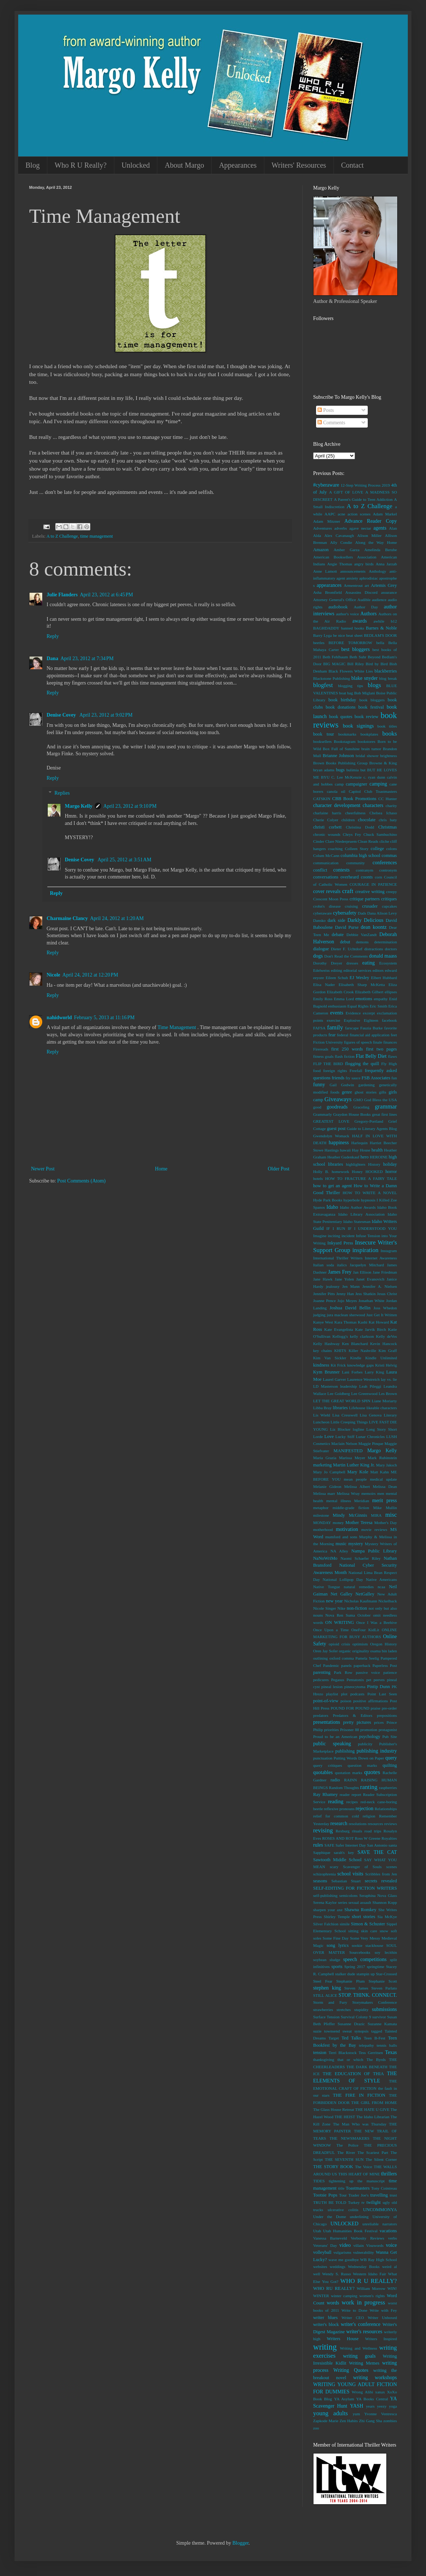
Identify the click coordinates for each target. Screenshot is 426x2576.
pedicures (321, 1679)
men (380, 1493)
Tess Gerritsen (371, 2052)
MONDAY (322, 1522)
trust (393, 2195)
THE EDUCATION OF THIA (353, 2073)
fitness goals (323, 1056)
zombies (390, 2421)
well (316, 2274)
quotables (323, 1772)
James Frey (339, 1272)
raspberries (388, 1787)
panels (346, 1665)
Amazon (321, 549)
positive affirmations (370, 1701)
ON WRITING (339, 1622)
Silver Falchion (325, 1924)
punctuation (322, 1758)
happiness (339, 1142)
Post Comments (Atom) (81, 1181)
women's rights (372, 2296)
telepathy (366, 2045)
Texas (391, 2052)
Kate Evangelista (338, 1329)
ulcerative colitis (343, 2209)
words (333, 2303)
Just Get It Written (381, 1315)
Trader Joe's (358, 2195)
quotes (372, 1772)
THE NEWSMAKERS (350, 2138)
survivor (379, 2017)
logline (358, 1429)
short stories (363, 1916)
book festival (371, 707)
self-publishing (325, 1895)
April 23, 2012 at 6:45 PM (106, 594)
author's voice (347, 614)
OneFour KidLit (365, 1630)
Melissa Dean (385, 1486)
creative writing (369, 891)
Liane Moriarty (384, 1401)
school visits (350, 1874)
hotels (318, 1178)
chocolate (366, 819)
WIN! (392, 2288)
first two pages (381, 1049)
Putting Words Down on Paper (359, 1758)
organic (345, 1651)
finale (377, 1042)
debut (345, 941)
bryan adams (323, 770)
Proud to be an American (335, 1736)
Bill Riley (355, 664)
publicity (365, 1744)
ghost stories (365, 1092)
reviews (390, 1823)
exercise (333, 1020)
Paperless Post (384, 1665)
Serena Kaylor (325, 1902)
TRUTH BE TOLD (329, 2202)
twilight (373, 2202)
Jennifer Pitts (324, 1293)
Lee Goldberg (338, 1393)
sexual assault (359, 1902)
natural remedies (359, 1587)
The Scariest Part (373, 2152)
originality (360, 1651)
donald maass (383, 956)
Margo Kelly (78, 806)
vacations (388, 2230)
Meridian (361, 1501)
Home (161, 1169)
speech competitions (364, 1959)
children (348, 820)
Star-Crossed (386, 1974)
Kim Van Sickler (329, 1358)
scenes (391, 1866)
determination (385, 942)
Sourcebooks (359, 1952)
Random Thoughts (344, 1787)
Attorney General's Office (334, 599)
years (370, 2406)
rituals (357, 1831)
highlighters (355, 1164)
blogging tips (350, 685)
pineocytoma (355, 1686)
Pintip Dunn (378, 1686)
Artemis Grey (384, 585)
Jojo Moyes (347, 1300)
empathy (381, 999)
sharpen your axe (328, 1909)
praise (375, 1708)
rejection (365, 1808)
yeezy (381, 2406)
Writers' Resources (299, 165)
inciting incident (341, 1236)
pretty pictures (357, 1722)
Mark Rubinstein (382, 1457)
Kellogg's (340, 1336)
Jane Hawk (322, 1279)
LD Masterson (325, 1386)
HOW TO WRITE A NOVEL (370, 1192)
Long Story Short (381, 1429)
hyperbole (351, 1200)
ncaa (381, 1587)
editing (336, 970)
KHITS (340, 1350)
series (342, 1902)
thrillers (389, 2173)
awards (359, 621)
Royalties (389, 1838)
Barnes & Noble (381, 628)
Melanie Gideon (327, 1486)
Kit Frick (338, 1365)
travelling (379, 2195)
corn (378, 877)
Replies (62, 793)
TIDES (319, 2181)
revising (323, 1830)
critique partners (365, 898)
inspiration (365, 1250)
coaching (335, 848)
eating (368, 963)
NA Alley (339, 1551)
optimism (360, 1644)
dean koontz (374, 927)
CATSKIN (321, 798)
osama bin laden (383, 1651)
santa (392, 1845)
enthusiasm (337, 1006)
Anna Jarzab (386, 564)
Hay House (361, 1150)
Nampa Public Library (374, 1551)
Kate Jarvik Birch (370, 1329)
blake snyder (364, 678)
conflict (320, 870)
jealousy (332, 1286)
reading (335, 1801)
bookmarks (347, 734)
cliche (384, 841)
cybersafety (344, 913)
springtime (375, 1966)
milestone (321, 1515)
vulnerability (363, 2252)
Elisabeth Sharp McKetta (362, 984)
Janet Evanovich (370, 1279)
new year (334, 1600)
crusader (370, 906)
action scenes (359, 514)
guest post (336, 1128)
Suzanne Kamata (382, 2024)
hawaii (345, 1150)
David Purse (347, 927)
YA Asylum (344, 2399)
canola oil (336, 791)
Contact (352, 165)
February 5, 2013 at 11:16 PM (104, 1017)
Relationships (386, 1809)
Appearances (237, 165)
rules (318, 1845)
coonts (367, 877)
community (355, 863)
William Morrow (371, 2288)
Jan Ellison (362, 1272)
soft (394, 1931)
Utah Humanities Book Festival (350, 2231)
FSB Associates (376, 1077)
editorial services (357, 970)
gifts (382, 1092)
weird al (389, 2266)
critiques (389, 898)
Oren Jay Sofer (325, 1651)
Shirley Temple (337, 1916)
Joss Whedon (385, 1308)
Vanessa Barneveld (330, 2238)
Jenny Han (345, 1293)
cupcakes (389, 906)
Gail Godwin (342, 1085)
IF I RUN (335, 1228)
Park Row (343, 1672)
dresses (352, 963)
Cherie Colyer (325, 820)
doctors (391, 949)
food (317, 1070)
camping (378, 784)
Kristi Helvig (386, 1365)
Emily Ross (322, 999)
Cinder (318, 841)
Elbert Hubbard (384, 977)
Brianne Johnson (338, 755)
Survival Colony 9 (356, 2017)
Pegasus (337, 1679)
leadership (348, 1386)
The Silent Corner (381, 2159)
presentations (326, 1722)
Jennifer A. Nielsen (379, 1286)
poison (345, 1701)
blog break (388, 678)
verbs (392, 2238)
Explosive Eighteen (361, 1020)
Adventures (322, 528)
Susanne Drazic (351, 2024)
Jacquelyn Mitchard (367, 1265)
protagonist (388, 1729)
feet (394, 1035)
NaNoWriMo (325, 1558)
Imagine (320, 1236)
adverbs (340, 528)
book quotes (340, 716)
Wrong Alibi (362, 2392)
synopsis (361, 2031)
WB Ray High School (378, 2259)
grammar (386, 1106)
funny (319, 1084)
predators (320, 1715)
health (377, 1150)
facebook (389, 1020)
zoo (316, 2428)
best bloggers (355, 649)
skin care (369, 1931)
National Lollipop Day (343, 1579)
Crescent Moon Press (330, 899)
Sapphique (321, 1852)
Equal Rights (357, 1006)
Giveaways (338, 1099)
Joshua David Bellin (350, 1307)
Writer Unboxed (382, 2317)
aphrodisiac (368, 578)
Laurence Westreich (363, 1379)
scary (334, 1866)
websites (320, 2266)
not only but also (382, 1608)
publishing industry (376, 1751)
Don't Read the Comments (346, 956)
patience (390, 1672)
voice (391, 2245)
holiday (390, 1164)
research (338, 1823)
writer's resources (364, 2331)
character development (336, 805)
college (377, 848)
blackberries (385, 671)
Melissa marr (324, 1493)
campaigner (356, 784)
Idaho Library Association (361, 1214)
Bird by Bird (376, 664)
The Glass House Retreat (333, 2109)
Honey (357, 1171)
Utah (317, 2231)
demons (362, 942)
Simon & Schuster (368, 1923)
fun (394, 1078)
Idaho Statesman (357, 1221)
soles (317, 1938)
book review (366, 716)
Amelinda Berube (380, 549)
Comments (331, 422)
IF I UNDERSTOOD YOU (372, 1228)
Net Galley (341, 1594)
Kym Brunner (326, 1372)
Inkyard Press (340, 1243)
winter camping (344, 2296)
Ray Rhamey (325, 1794)
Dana (52, 658)
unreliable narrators (379, 2224)
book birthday (342, 699)
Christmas (387, 827)
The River (346, 2152)
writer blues (325, 2317)
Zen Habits (349, 2421)
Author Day (366, 607)
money (338, 1522)
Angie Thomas (339, 564)
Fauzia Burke (371, 1028)
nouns (318, 1615)
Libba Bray (322, 1408)
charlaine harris (327, 813)
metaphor (320, 1507)
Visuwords (374, 2245)
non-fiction (357, 1608)
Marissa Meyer (352, 1457)
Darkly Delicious (365, 920)
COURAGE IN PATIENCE (373, 884)
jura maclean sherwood (346, 1315)
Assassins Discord (361, 592)
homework (340, 1171)
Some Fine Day (335, 1938)
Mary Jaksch (386, 1465)
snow (384, 1931)
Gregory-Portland (369, 1121)
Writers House (342, 2338)
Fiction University (328, 1042)
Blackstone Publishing (331, 678)
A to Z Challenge (62, 536)
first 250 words (347, 1049)
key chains (322, 1350)
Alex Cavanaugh (339, 535)
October (364, 1615)
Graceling (361, 1107)
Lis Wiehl (321, 1415)
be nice (339, 635)
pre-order (389, 1708)
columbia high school (360, 855)
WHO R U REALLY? (368, 2280)
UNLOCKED (344, 2223)
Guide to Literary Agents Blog (372, 1128)
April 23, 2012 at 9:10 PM (130, 806)
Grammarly (322, 1114)
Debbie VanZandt (362, 934)
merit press (384, 1500)
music (341, 1543)
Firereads (320, 1049)
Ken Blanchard (355, 1343)
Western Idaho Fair (369, 2274)
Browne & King (383, 763)
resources (375, 1823)
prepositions (387, 1715)
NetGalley (364, 1594)
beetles (318, 642)
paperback (362, 1665)
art (367, 585)
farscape (352, 1028)
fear (332, 1034)
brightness (388, 755)
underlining (359, 2216)
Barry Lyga (322, 635)
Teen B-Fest (374, 2038)
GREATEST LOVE (331, 1121)
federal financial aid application (363, 1035)
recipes (352, 1802)
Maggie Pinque (370, 1443)
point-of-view (325, 1700)
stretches (343, 2009)
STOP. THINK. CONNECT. (368, 1995)
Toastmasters (358, 2188)
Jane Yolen (344, 1279)
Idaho (332, 1207)
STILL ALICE (325, 1995)
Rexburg (343, 1831)
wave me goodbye (343, 2259)
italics (342, 1265)
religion (369, 1816)
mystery (355, 1543)
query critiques (327, 1765)
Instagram (388, 1250)
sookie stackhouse (367, 1945)
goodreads (337, 1107)
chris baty (388, 820)
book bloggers (371, 700)
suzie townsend (326, 2031)
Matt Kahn (379, 1472)
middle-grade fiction (350, 1507)
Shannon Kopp (384, 1902)
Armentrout (353, 585)
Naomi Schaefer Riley (360, 1558)
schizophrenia (324, 1874)
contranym (364, 870)
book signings (358, 726)
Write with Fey (383, 2310)
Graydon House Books (352, 1114)
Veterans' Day (325, 2245)
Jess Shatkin (365, 1293)
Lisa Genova (371, 1415)
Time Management (177, 1027)
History (374, 1164)
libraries (340, 1407)
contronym (388, 870)
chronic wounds (326, 834)
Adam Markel (385, 514)
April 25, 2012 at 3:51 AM (124, 859)
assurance (389, 592)
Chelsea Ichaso (383, 813)
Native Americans (381, 1579)
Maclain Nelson (344, 1443)
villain (358, 2245)
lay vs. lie (389, 1379)
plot (344, 1694)
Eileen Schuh (337, 977)
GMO (358, 1100)
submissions (384, 2009)
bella (380, 642)
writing (325, 2346)
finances (390, 1042)
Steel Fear (322, 1981)
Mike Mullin (385, 1507)
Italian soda (323, 1265)
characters (373, 805)
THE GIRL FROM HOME (374, 2102)
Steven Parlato (384, 1988)
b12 (394, 621)
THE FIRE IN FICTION (359, 2095)
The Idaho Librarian (373, 2117)
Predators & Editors (352, 1715)
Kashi (362, 1322)
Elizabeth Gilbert (369, 992)
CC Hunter (387, 798)
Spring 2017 (354, 1966)
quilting (390, 1765)
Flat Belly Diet (371, 1056)
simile (345, 1924)
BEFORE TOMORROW (350, 642)
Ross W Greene (367, 1838)
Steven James (356, 1988)
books (389, 733)
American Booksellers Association (344, 557)
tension (319, 2052)
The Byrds (376, 2059)
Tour (343, 2195)
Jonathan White (371, 1300)
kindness (321, 1365)
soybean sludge (326, 1959)
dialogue (321, 948)
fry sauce (353, 1078)
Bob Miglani (364, 693)
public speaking (332, 1743)
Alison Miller (369, 535)
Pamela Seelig (367, 1658)
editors (377, 970)
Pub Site (389, 1736)
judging (319, 1315)
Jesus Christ (387, 1293)
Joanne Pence (324, 1300)
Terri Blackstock (342, 2052)
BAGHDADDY (326, 628)
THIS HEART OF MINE (359, 2174)
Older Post (279, 1169)
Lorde (318, 1436)
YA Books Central (372, 2399)
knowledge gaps (360, 1365)
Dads (362, 913)
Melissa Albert (357, 1486)
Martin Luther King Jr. (354, 1465)
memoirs (368, 1493)
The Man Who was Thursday (359, 2124)
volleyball (322, 2252)
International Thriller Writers (338, 1258)
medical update (383, 1479)
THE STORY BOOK (333, 2166)
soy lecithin (386, 1952)
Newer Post (43, 1169)
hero (364, 1157)
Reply (53, 636)
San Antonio (377, 1845)
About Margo (184, 165)
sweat (347, 2031)
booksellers (322, 741)
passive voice (368, 1672)
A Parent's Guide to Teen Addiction (363, 499)
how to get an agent (332, 1185)
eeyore (318, 977)
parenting (322, 1672)
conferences (384, 862)
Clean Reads (368, 841)
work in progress (363, 2302)
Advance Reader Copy (370, 521)
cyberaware (322, 913)
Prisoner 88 (349, 1729)
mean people (355, 1479)
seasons (320, 1880)
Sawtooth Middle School (337, 1859)
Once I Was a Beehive (376, 1622)
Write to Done (354, 2310)
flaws (392, 1056)
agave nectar (360, 528)
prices (379, 1722)
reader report (350, 1794)
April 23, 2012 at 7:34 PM (87, 658)
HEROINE (379, 1157)
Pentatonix (355, 1679)
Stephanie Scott (382, 1981)
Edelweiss (321, 970)
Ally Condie (341, 542)
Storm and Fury (330, 2002)
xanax (380, 2392)
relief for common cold (336, 1816)
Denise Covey (62, 715)
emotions (363, 998)
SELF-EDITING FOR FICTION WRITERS (355, 1888)
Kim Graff (388, 1350)
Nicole (53, 975)
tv (363, 2202)
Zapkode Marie (325, 2421)
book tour (323, 734)
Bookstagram (345, 741)
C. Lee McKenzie (346, 777)
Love (329, 1436)
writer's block (326, 2324)
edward (391, 970)
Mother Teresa (359, 1522)
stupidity (361, 2009)
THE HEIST (345, 2117)
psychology (369, 1736)
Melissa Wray (348, 1493)
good (317, 1107)
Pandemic (331, 1665)
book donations (340, 707)
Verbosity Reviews (367, 2238)
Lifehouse (357, 1408)
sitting (353, 1931)
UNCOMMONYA (380, 2209)
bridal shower (367, 755)
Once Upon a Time (331, 1630)
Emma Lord (344, 999)
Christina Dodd (360, 827)
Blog (32, 165)
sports (336, 1966)
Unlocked (136, 165)
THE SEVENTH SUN (344, 2159)
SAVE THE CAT (377, 1852)
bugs (340, 769)
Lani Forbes (352, 1372)
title (341, 2188)
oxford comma (342, 1658)
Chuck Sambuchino (380, 834)
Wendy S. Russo (336, 2274)
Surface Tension (326, 2017)
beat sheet (354, 635)
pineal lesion (332, 1686)
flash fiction (345, 1056)
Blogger (240, 2543)
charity (391, 805)
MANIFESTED (348, 1450)
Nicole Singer (324, 1608)
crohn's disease (327, 906)
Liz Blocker (340, 1429)
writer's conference (360, 2324)
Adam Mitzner (326, 521)
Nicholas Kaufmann (360, 1601)
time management (96, 536)
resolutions (358, 1823)
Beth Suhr (358, 657)
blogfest (323, 685)
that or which (350, 2059)
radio (335, 1779)
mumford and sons (341, 1537)
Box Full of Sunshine (341, 749)
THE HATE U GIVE (372, 2109)
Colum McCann (326, 855)
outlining (320, 1658)
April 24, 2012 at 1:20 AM (117, 918)
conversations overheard (336, 877)
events (336, 1013)
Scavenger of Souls (362, 1866)
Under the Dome (329, 2216)
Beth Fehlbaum (335, 657)
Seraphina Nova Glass (378, 1895)
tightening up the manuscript (357, 2181)
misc (391, 1514)
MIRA (376, 1515)
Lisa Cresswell (345, 1415)
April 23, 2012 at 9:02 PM (106, 715)
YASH (356, 2406)
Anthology (377, 571)
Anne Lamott (325, 571)
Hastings (331, 1150)
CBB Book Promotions (354, 798)
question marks (362, 1765)
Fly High (389, 1063)
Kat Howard (379, 1322)
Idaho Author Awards (357, 1207)
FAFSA (319, 1028)
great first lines (384, 1114)
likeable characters (381, 1408)
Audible (364, 599)
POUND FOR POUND (350, 1708)
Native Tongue (326, 1587)
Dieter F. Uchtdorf (347, 949)
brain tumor (371, 749)
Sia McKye (387, 1916)
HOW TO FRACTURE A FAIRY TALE (361, 1178)
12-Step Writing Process (360, 485)
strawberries (323, 2009)
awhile (379, 621)
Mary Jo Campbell (329, 1472)
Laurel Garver (334, 1379)
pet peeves (375, 1679)
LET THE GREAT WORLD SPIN (341, 1401)
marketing (322, 1465)
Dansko (319, 920)
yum (356, 2414)
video (345, 2245)
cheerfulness (355, 813)
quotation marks (348, 1772)
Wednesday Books (363, 2266)
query (391, 1758)
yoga (393, 2406)
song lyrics (337, 1945)
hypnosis (368, 1200)
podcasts (357, 1694)
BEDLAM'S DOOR (380, 635)
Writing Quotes (350, 2370)
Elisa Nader (324, 984)
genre (347, 1092)
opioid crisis (339, 1644)
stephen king (327, 1988)
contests (341, 870)
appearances (329, 585)
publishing (345, 1751)
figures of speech (358, 1042)
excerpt (369, 1013)
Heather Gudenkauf (343, 1157)
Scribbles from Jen (381, 1874)
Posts (325, 410)
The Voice (363, 2166)
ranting (369, 1787)
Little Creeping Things (349, 1422)
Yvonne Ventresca (380, 2414)
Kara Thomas (345, 1322)
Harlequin (359, 1143)
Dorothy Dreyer (327, 963)
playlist (332, 1694)
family (335, 1027)
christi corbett (327, 827)
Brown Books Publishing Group (340, 763)
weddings (338, 2266)
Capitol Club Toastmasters (373, 791)
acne (342, 514)
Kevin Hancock (383, 1343)
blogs (374, 685)
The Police (347, 2145)
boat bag (346, 693)
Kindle (355, 1358)
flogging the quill (362, 1063)
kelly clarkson (362, 1336)
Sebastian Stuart (346, 1881)
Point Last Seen (382, 1694)
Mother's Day (385, 1522)
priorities (331, 1729)
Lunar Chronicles (370, 1436)
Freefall (356, 1070)
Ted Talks (351, 2038)
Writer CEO (353, 2317)
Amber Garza (346, 549)
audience (379, 599)
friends (338, 1077)
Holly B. (321, 1171)
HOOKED (374, 1171)
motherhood (323, 1529)
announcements (353, 571)
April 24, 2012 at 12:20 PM (90, 975)
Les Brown (388, 1393)
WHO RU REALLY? (334, 2288)
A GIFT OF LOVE (346, 492)
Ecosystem (388, 963)
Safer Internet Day (351, 1845)
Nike (342, 1608)
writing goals (359, 2356)
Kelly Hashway (326, 1343)
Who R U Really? (81, 165)
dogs (318, 956)
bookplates (369, 734)
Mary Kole (357, 1471)
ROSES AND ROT (338, 1838)
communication (326, 863)
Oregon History (383, 1644)
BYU (325, 777)
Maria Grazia (324, 1457)
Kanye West (323, 1322)
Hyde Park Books (327, 1200)
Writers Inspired (381, 2339)
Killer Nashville (362, 1350)
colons (391, 848)
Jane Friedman (385, 1272)
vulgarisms (342, 2252)
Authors (368, 613)
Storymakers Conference (374, 2002)
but (363, 770)
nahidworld (59, 1017)
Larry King (374, 1372)
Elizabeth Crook (340, 992)
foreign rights (335, 1070)
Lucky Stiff (344, 1436)
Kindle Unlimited (381, 1358)
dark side (337, 920)
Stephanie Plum (350, 1981)
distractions (373, 949)
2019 (386, 485)
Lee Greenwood (364, 1393)
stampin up (365, 1974)
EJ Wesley (359, 977)
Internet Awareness (381, 1258)
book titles (387, 726)
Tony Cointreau (384, 2188)
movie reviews (374, 1529)
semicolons (348, 1895)
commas (389, 855)
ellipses (390, 992)
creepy (391, 891)
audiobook (338, 606)
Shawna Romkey (360, 1909)
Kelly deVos (386, 1336)
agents (379, 528)
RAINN (350, 1780)
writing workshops (375, 2377)
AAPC (329, 514)
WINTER (321, 2296)
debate (338, 934)
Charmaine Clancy (67, 918)
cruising (351, 906)
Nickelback (387, 1601)
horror (391, 1171)
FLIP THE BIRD (328, 1063)
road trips (372, 1831)
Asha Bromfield (327, 592)
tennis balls (386, 2045)
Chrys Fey (352, 834)
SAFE (329, 1845)
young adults (330, 2413)
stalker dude (345, 1974)
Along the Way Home (376, 542)
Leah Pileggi (370, 1386)
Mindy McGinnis (350, 1515)
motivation (347, 1529)
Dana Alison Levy (382, 913)
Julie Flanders (62, 594)
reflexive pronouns (339, 1809)
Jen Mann (351, 1286)
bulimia (352, 770)
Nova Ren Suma (340, 1615)
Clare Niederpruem (340, 841)
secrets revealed (381, 1880)
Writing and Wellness (358, 2348)
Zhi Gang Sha (370, 2421)
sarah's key (344, 1852)
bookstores (366, 741)
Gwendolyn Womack (331, 1136)
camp (339, 784)
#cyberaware (326, 485)
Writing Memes (364, 2363)
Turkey (354, 2202)
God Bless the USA (380, 1100)
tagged (376, 2031)
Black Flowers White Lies (350, 671)
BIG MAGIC (334, 664)
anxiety (352, 578)
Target (333, 2038)
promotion (369, 1729)
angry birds (364, 564)
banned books (352, 628)
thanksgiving (323, 2059)
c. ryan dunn (374, 777)
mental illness (338, 1501)
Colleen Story (356, 848)
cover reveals (326, 891)
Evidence (353, 1013)
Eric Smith (378, 1006)
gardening (366, 1085)
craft (348, 891)
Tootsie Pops (325, 2195)
